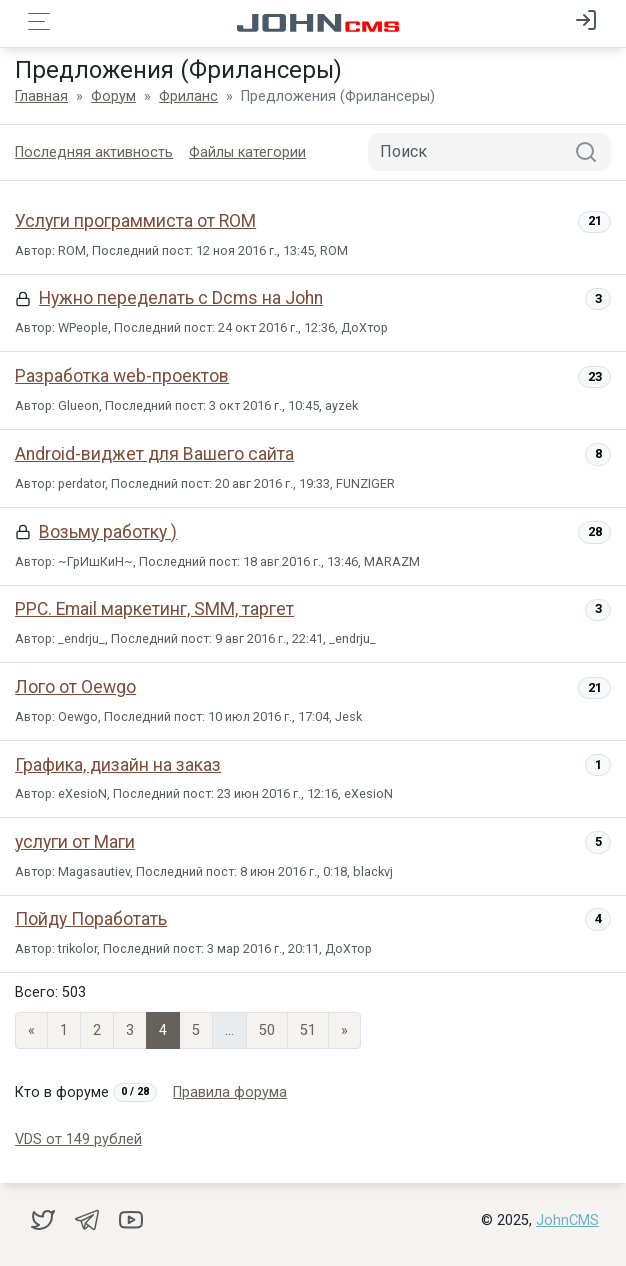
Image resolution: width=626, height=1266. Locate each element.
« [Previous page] (31, 1030)
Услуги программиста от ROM (135, 221)
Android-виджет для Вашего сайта (154, 454)
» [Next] (344, 1030)
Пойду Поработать (91, 919)
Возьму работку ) (108, 532)
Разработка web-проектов (122, 376)
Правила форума (230, 1092)
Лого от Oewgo (75, 687)
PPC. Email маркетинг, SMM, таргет (154, 609)
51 (308, 1030)
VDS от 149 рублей (78, 1139)
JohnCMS (567, 1220)
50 (267, 1030)
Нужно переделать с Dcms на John (181, 298)
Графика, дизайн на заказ (118, 765)
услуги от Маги (75, 842)
